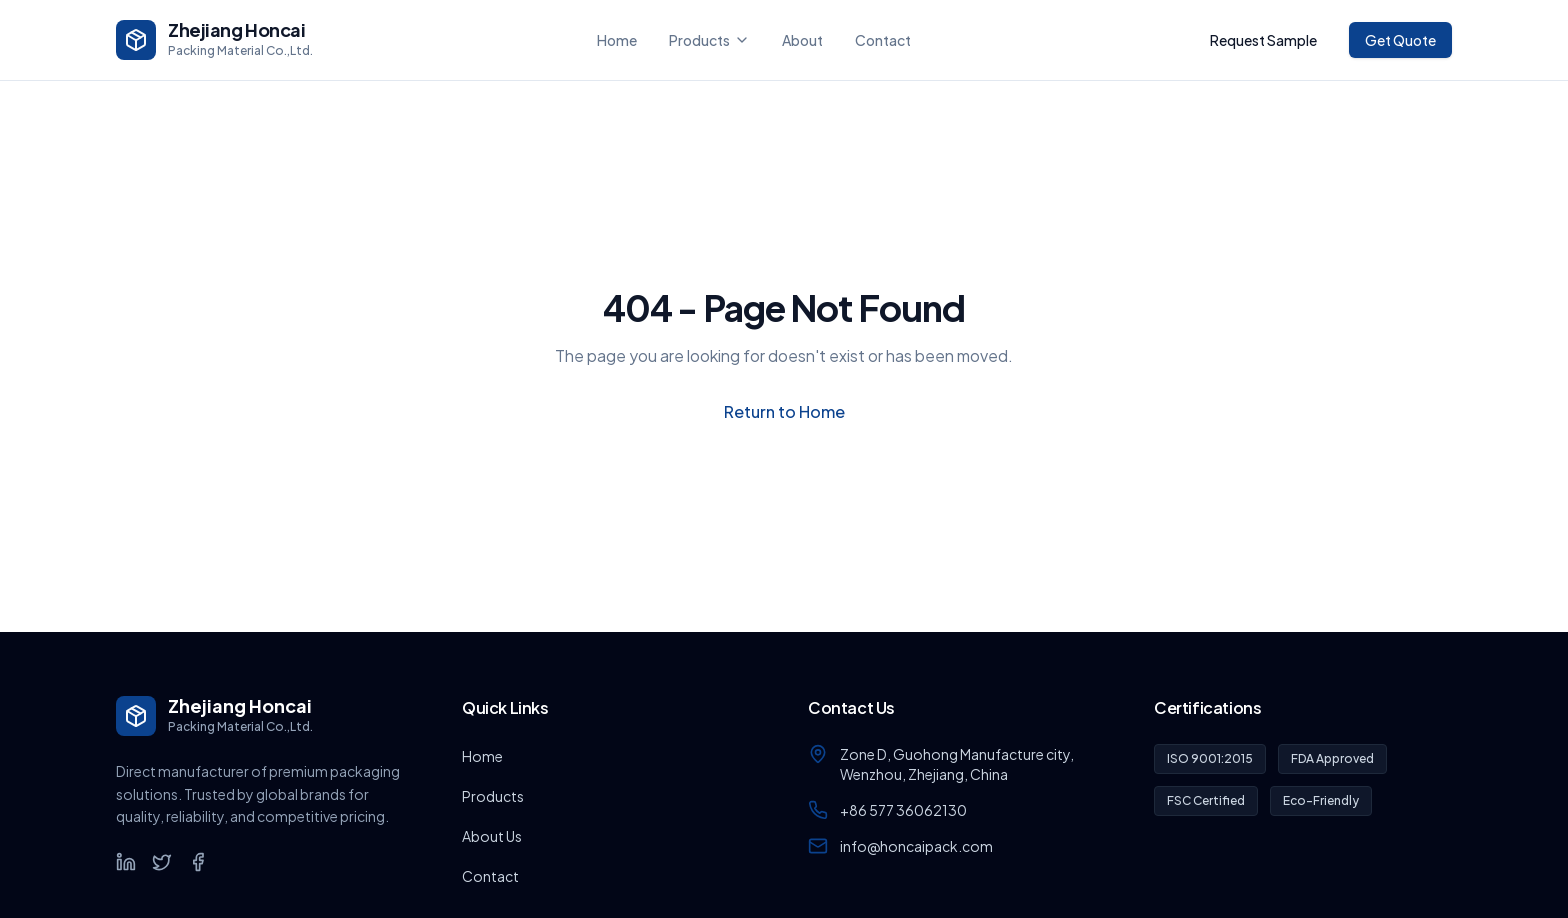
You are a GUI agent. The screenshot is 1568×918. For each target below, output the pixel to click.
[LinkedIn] (126, 862)
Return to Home (784, 411)
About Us (492, 836)
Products (709, 40)
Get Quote (1400, 40)
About (802, 40)
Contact (883, 40)
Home (617, 40)
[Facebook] (198, 862)
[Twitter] (162, 862)
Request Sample (1263, 40)
